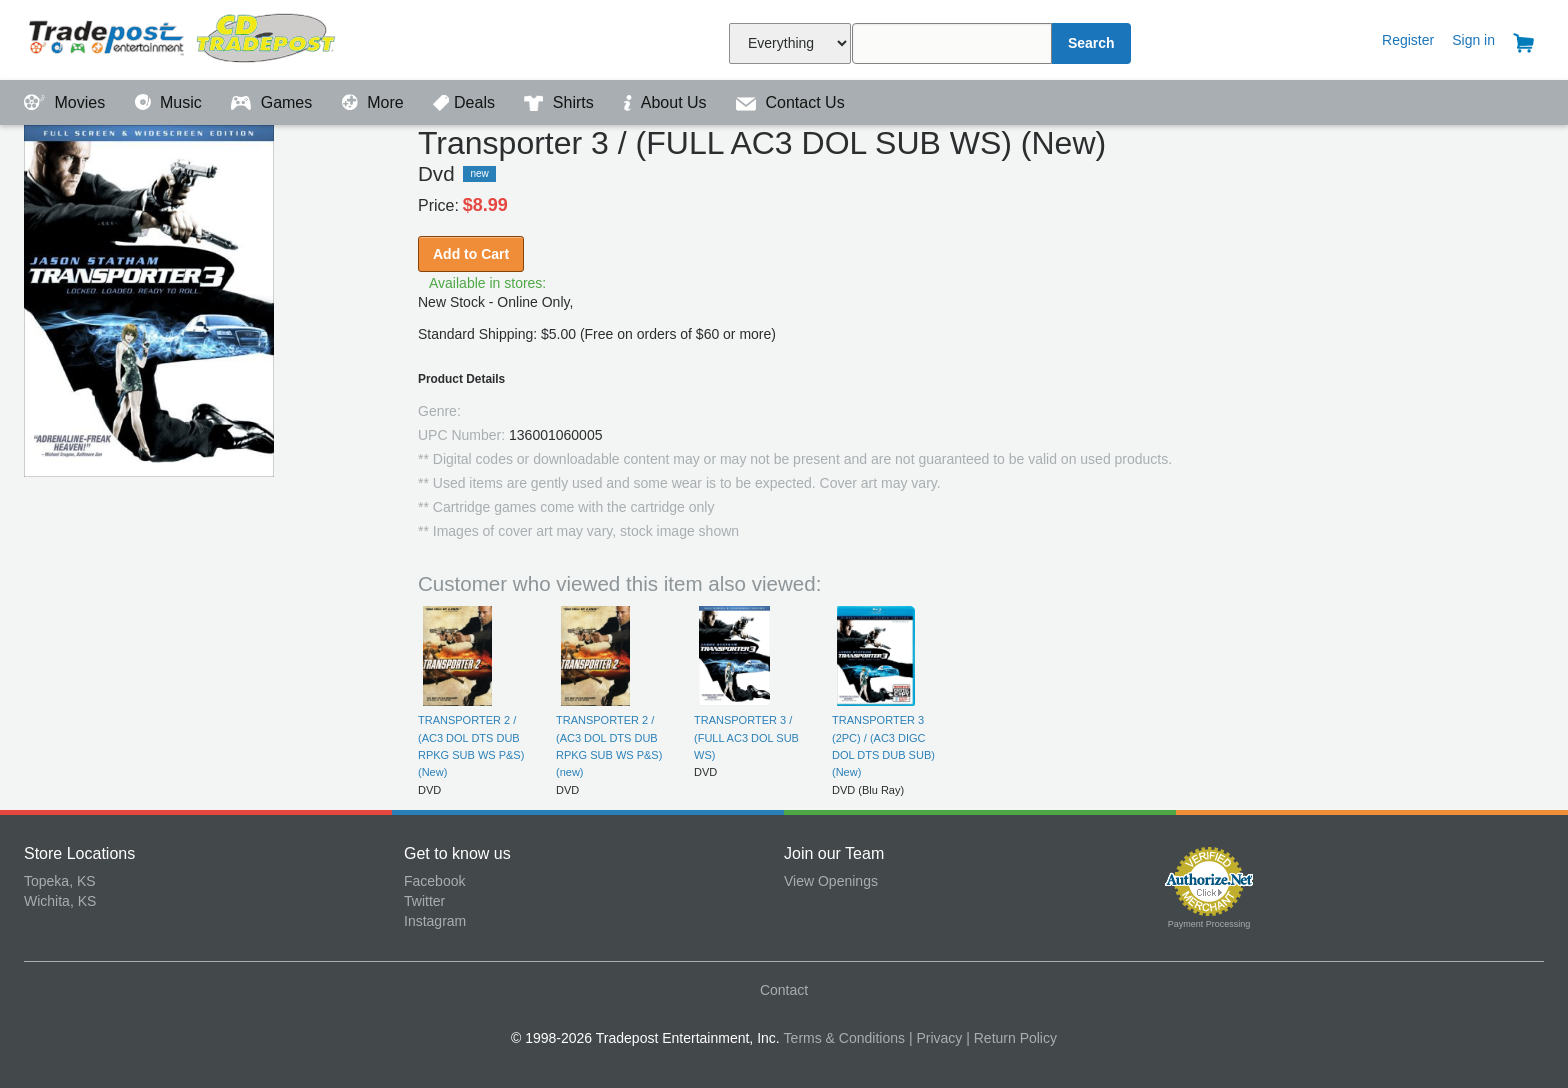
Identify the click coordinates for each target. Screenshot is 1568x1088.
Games (273, 102)
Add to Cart (471, 254)
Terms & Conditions (844, 1038)
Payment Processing (1209, 924)
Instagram (435, 921)
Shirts (561, 102)
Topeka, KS (60, 881)
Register (1408, 40)
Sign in (1473, 40)
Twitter (424, 901)
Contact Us (790, 102)
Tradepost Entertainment (214, 37)
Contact (784, 990)
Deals (466, 102)
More (375, 102)
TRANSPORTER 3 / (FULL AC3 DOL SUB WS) (746, 737)
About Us (667, 102)
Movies (67, 102)
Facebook (434, 881)
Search (1091, 43)
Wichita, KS (60, 901)
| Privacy (935, 1038)
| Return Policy (1011, 1038)
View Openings (831, 881)
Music (171, 102)
